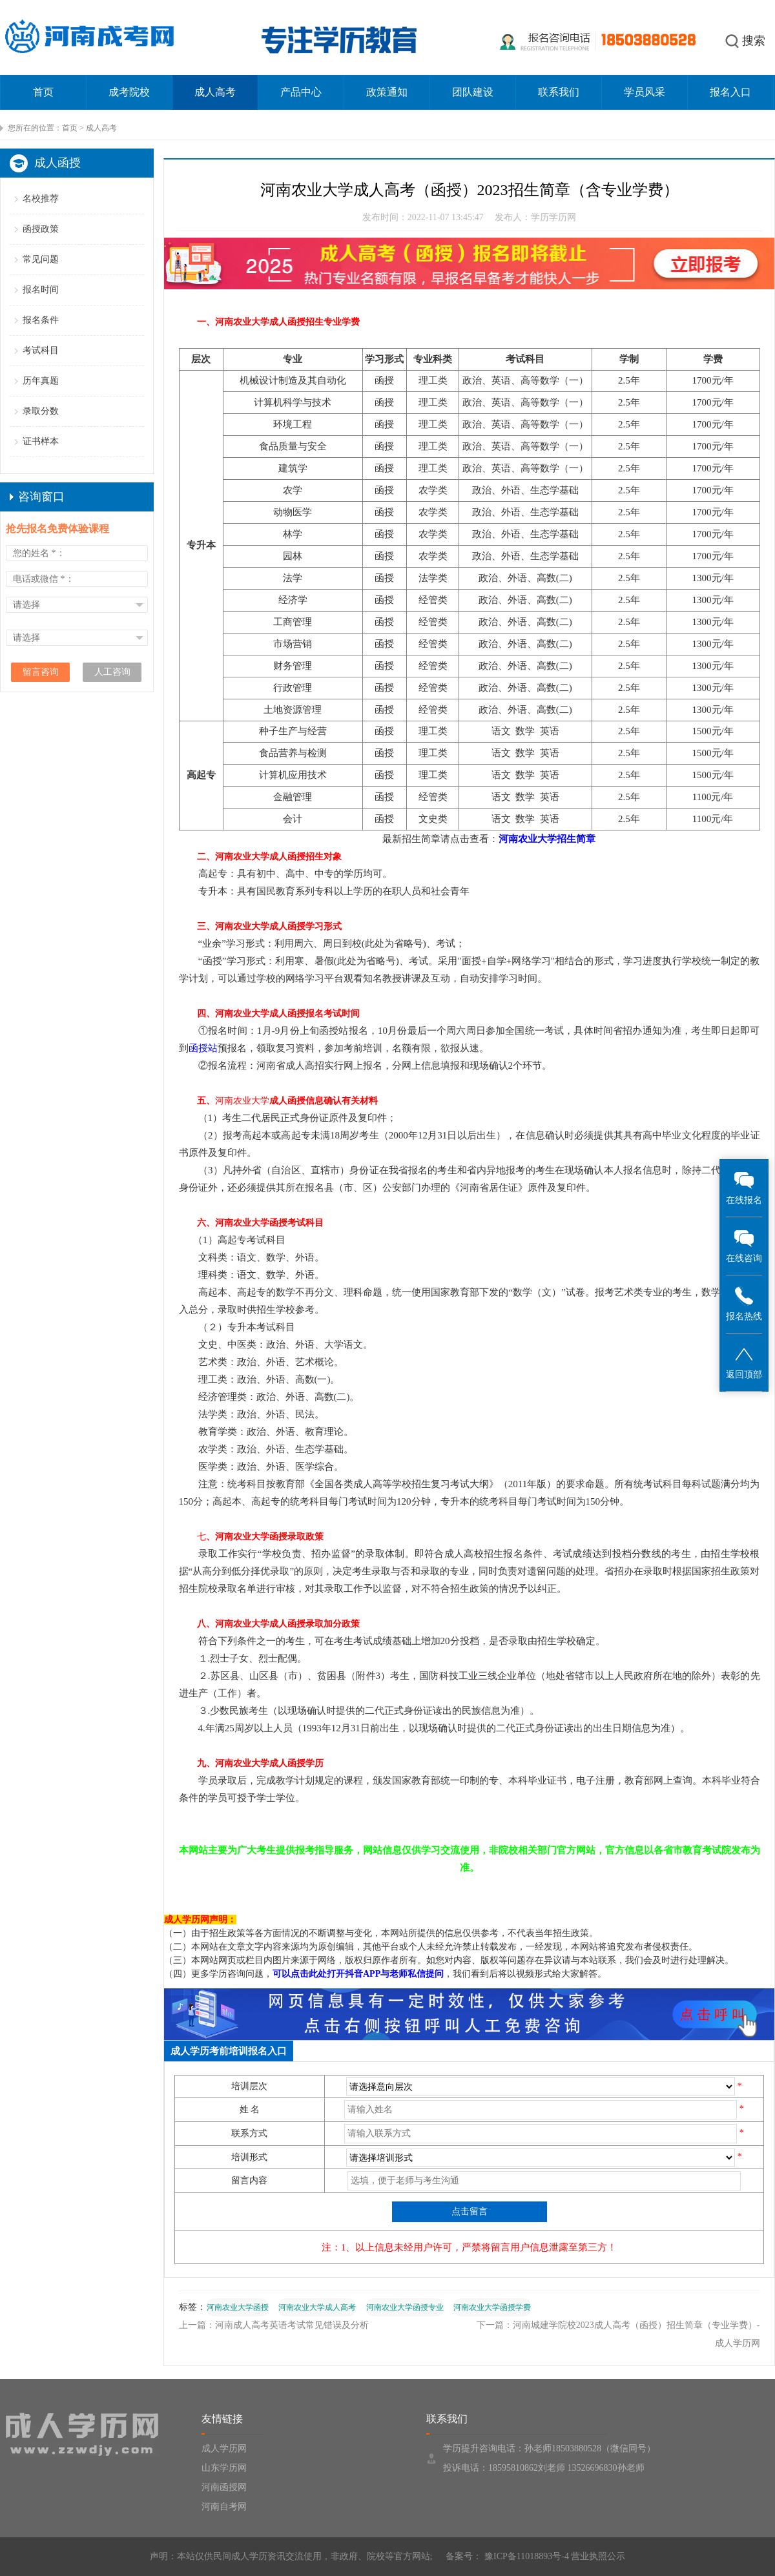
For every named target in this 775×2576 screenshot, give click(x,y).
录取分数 (41, 411)
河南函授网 (224, 2487)
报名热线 (744, 1303)
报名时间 (41, 289)
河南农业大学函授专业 (405, 2307)
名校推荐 (41, 198)
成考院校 (129, 92)
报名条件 (41, 320)
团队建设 (472, 92)
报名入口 (730, 92)
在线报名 (744, 1187)
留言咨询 (41, 672)
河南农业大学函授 (238, 2307)
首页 (43, 92)
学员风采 (644, 92)
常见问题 (41, 259)
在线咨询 (744, 1245)
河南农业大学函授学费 (492, 2307)
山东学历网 (224, 2468)
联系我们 (558, 92)
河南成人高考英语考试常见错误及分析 (292, 2325)
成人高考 (215, 92)
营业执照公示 (598, 2556)
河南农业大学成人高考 (317, 2307)
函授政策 (41, 229)
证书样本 (41, 441)
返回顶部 (744, 1361)
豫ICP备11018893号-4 (525, 2556)
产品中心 (301, 92)
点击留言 (469, 2211)
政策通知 (387, 92)
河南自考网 (224, 2506)
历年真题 (41, 381)
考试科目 (41, 350)
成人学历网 (224, 2448)
